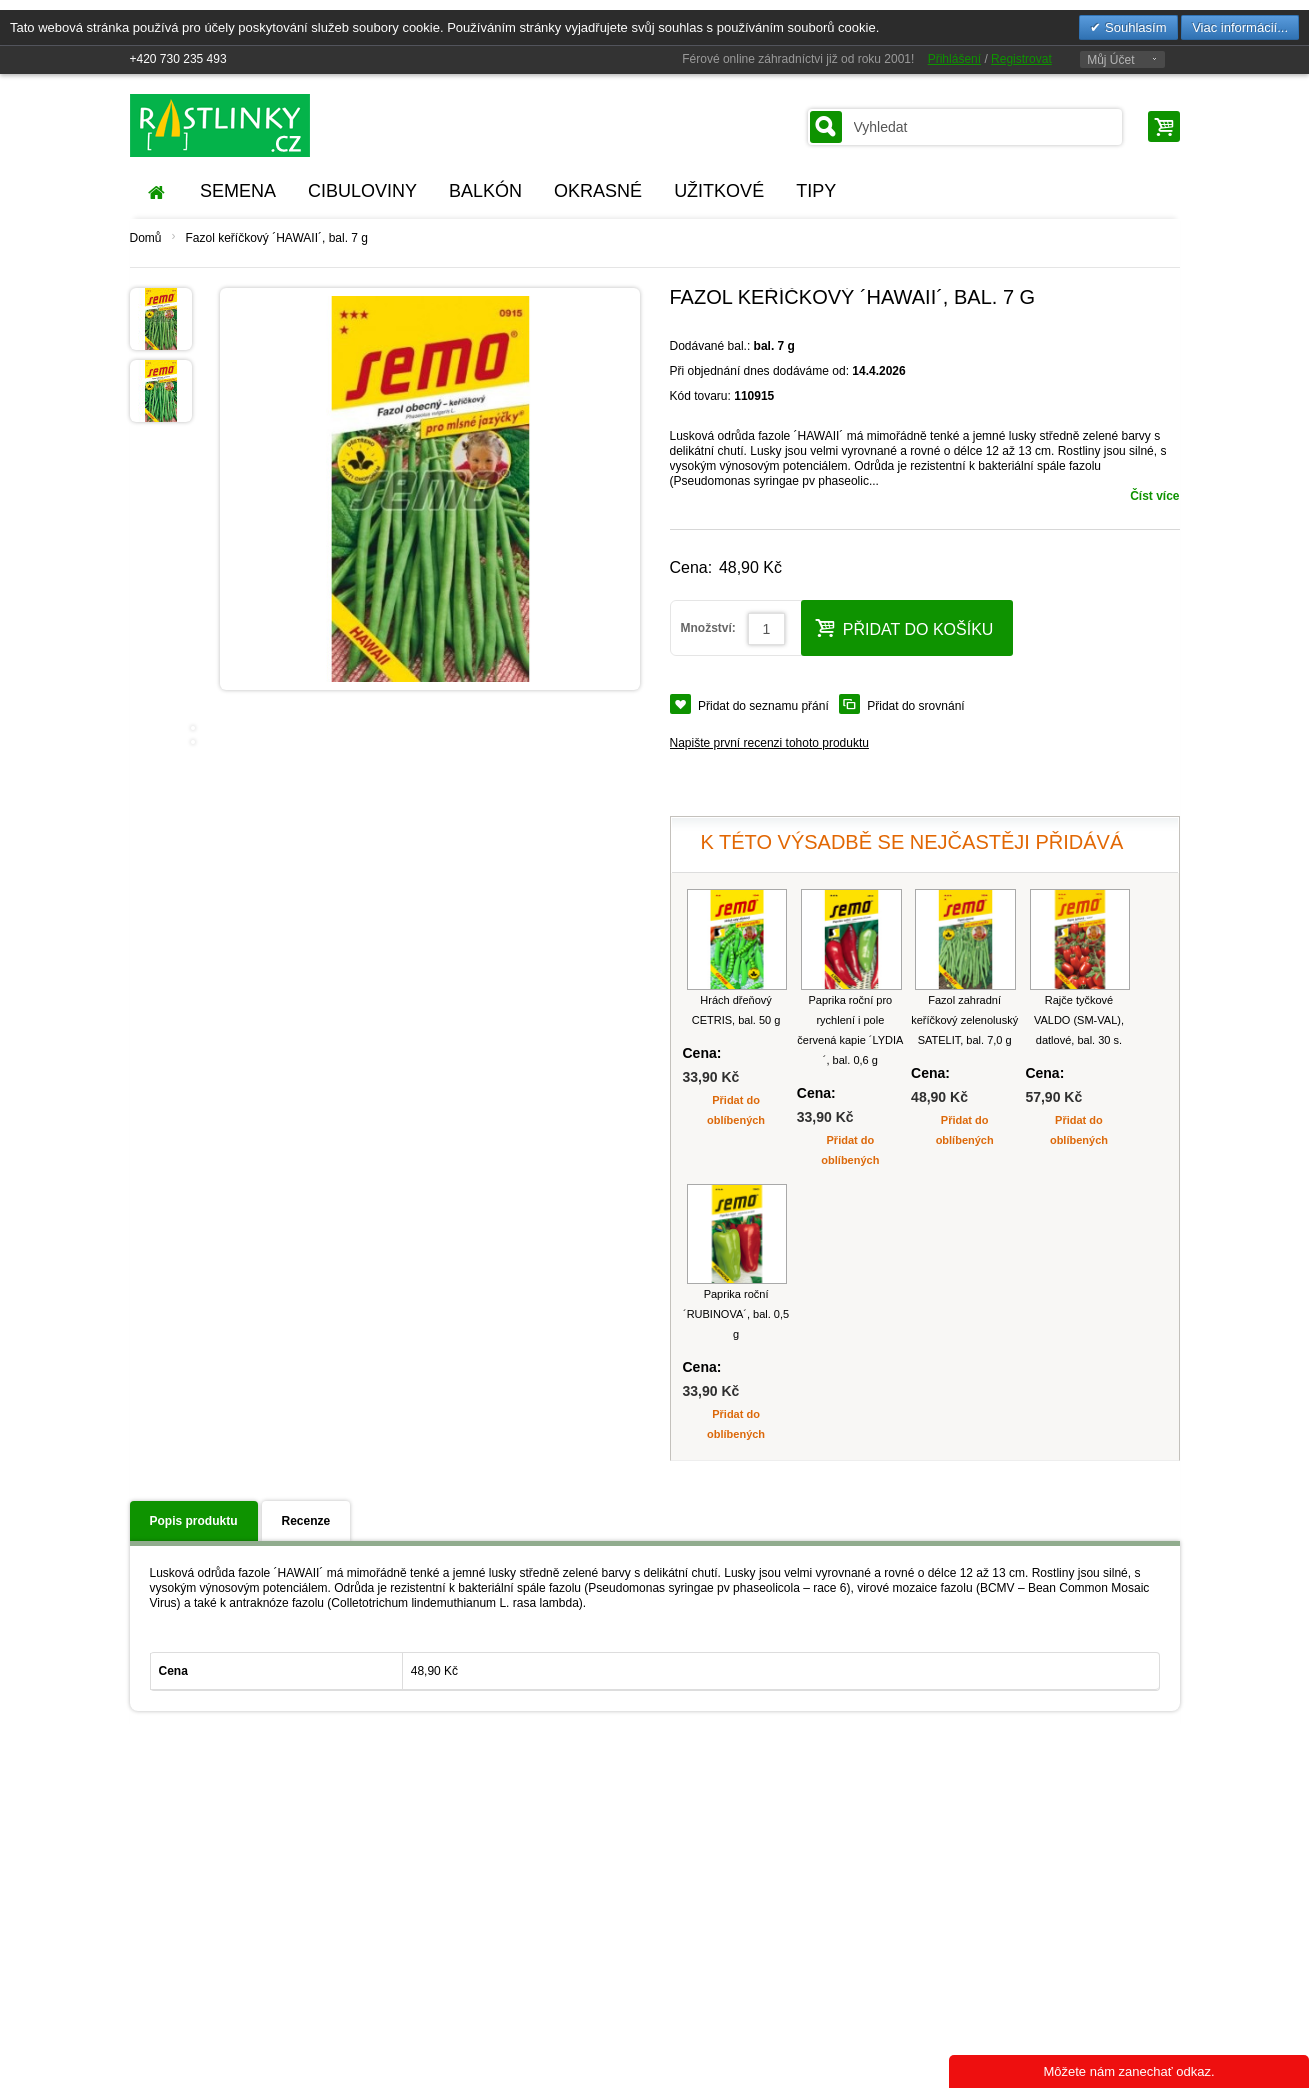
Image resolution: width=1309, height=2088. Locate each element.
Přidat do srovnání (915, 706)
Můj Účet (1110, 60)
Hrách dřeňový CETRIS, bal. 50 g (736, 1010)
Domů (146, 238)
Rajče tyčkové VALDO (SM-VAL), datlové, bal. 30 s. (1079, 1020)
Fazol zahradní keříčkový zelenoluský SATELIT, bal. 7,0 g (964, 1020)
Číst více (1154, 496)
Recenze (306, 1521)
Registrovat (1021, 59)
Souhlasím (1133, 27)
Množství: (708, 628)
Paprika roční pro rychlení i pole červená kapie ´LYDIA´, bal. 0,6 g (850, 1030)
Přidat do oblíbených (736, 1110)
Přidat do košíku (904, 627)
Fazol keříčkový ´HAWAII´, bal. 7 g (277, 238)
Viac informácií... (1240, 27)
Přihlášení (954, 59)
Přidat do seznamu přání (763, 706)
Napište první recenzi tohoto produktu (769, 743)
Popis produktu (194, 1521)
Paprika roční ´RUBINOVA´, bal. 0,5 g (736, 1314)
